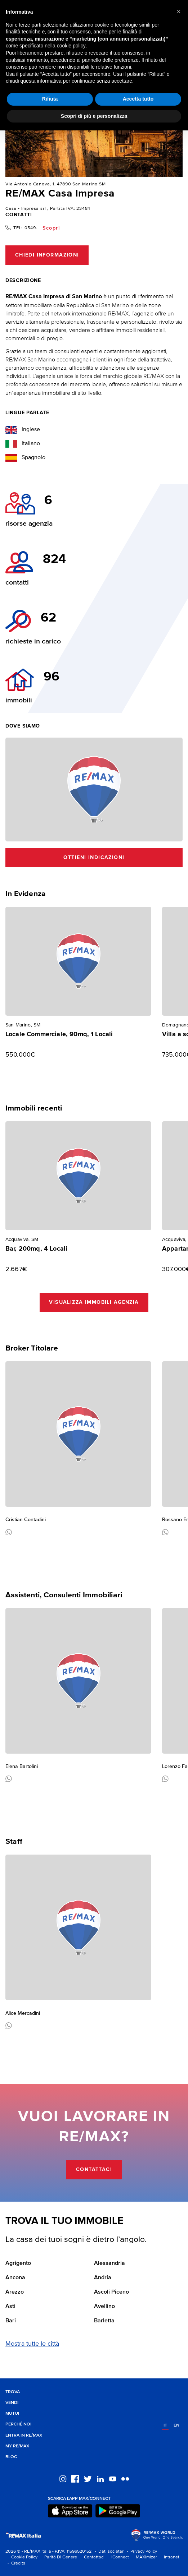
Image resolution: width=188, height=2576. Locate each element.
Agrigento (18, 2263)
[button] (178, 11)
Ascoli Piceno (111, 2292)
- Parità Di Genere (58, 2557)
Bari (10, 2321)
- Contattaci (91, 2557)
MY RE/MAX (17, 2446)
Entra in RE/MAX (23, 2435)
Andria (102, 2278)
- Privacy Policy (141, 2551)
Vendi (11, 2402)
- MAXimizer (143, 2557)
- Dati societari (109, 2551)
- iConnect (117, 2557)
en (176, 2425)
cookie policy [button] (71, 46)
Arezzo (14, 2292)
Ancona (15, 2278)
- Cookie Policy (21, 2557)
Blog (11, 2457)
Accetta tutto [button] (138, 99)
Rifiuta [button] (50, 99)
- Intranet (168, 2557)
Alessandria (109, 2263)
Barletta (104, 2321)
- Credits (15, 2563)
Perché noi (18, 2424)
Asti (10, 2306)
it (165, 2425)
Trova (12, 2392)
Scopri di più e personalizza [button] (94, 116)
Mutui (12, 2413)
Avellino (104, 2306)
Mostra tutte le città (32, 2344)
